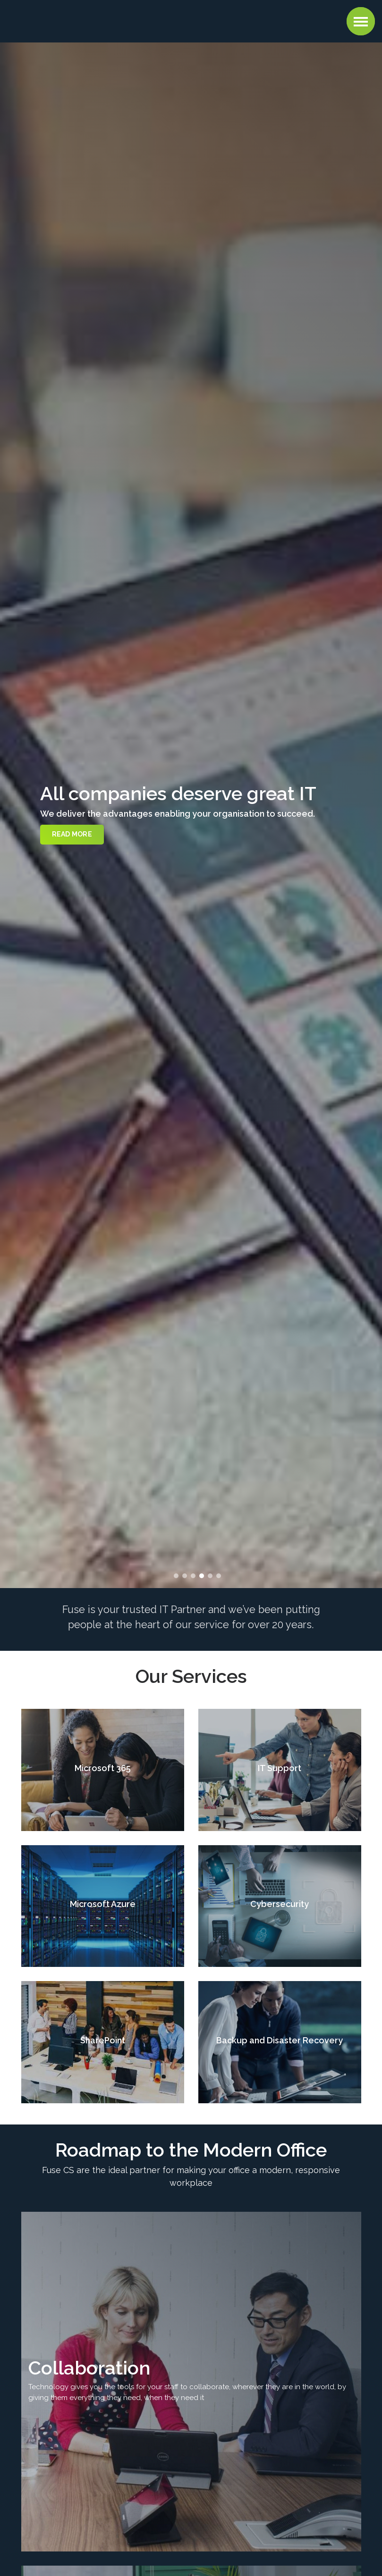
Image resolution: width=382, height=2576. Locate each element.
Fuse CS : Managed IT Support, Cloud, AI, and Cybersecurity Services (68, 20)
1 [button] (176, 1575)
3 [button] (193, 1575)
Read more (72, 834)
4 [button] (201, 1575)
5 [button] (210, 1575)
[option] (191, 815)
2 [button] (184, 1575)
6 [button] (218, 1575)
